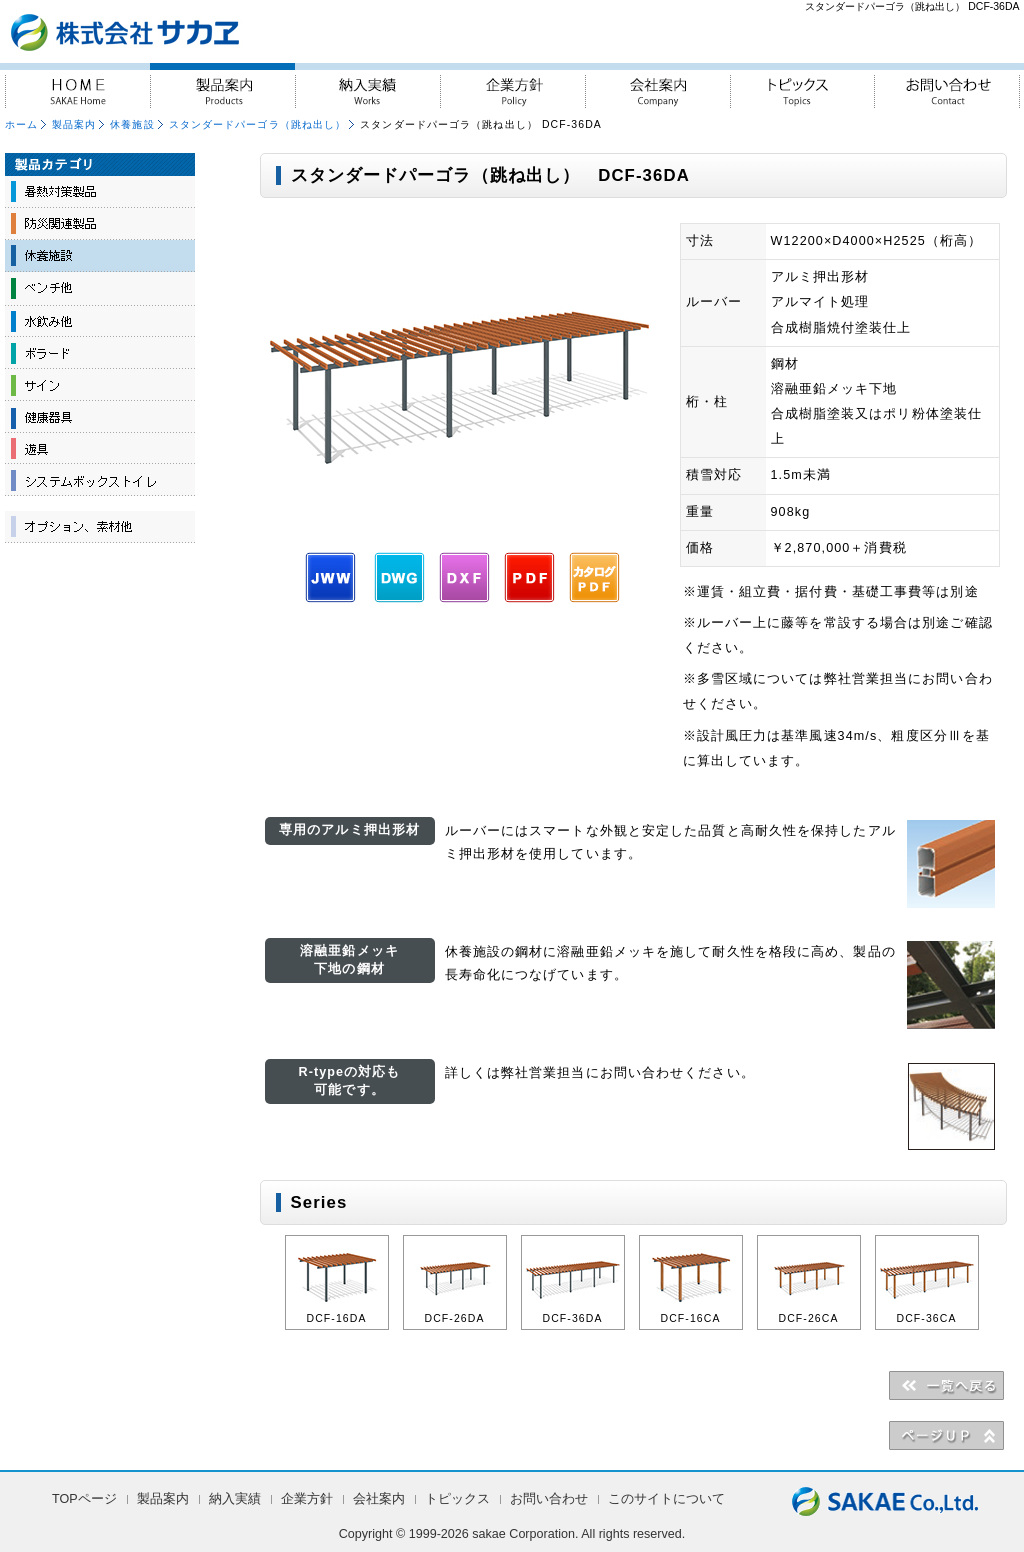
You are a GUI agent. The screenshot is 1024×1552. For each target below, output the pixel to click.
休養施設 (132, 124)
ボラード (100, 352)
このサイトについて (666, 1499)
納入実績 (367, 85)
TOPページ (84, 1499)
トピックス (802, 85)
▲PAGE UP (946, 1435)
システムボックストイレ (100, 480)
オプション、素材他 (100, 527)
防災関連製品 (100, 224)
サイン (100, 384)
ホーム (21, 124)
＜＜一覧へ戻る (946, 1385)
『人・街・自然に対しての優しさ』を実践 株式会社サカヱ (178, 31)
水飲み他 (100, 320)
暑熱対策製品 (100, 192)
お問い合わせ (947, 85)
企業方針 (512, 85)
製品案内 (222, 85)
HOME (77, 85)
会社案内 (657, 85)
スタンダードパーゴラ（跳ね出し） (258, 124)
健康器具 (100, 416)
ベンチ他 (100, 288)
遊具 (100, 448)
